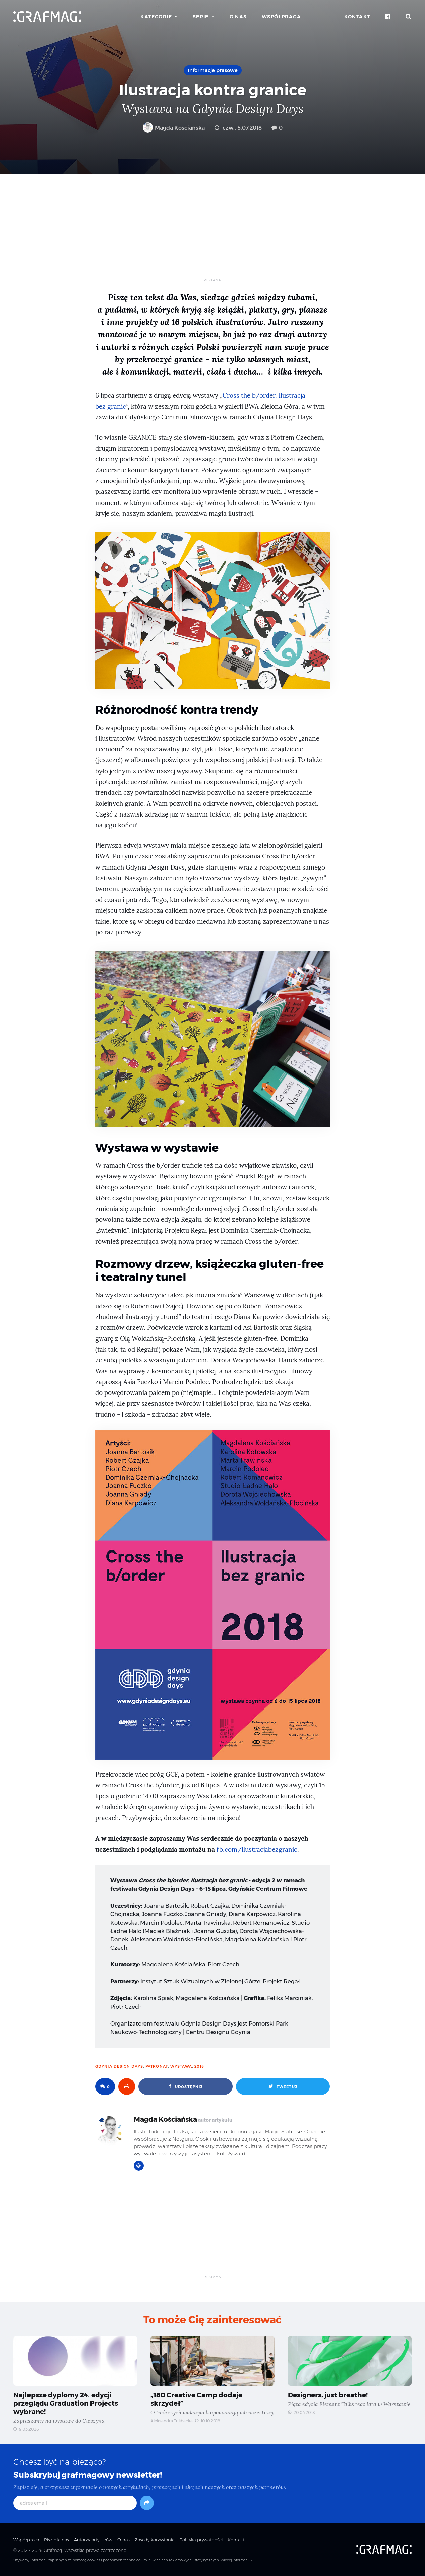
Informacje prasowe (213, 70)
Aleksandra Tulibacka (171, 2420)
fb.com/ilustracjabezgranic (257, 1849)
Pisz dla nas (56, 2539)
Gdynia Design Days (119, 2066)
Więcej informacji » (236, 2560)
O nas (238, 17)
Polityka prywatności (201, 2539)
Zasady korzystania (154, 2539)
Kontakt (357, 17)
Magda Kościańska (174, 128)
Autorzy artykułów (93, 2539)
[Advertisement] (212, 231)
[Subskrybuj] (147, 2503)
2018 (199, 2066)
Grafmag (53, 2550)
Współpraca (281, 17)
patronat (156, 2066)
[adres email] (75, 2503)
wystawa (181, 2066)
